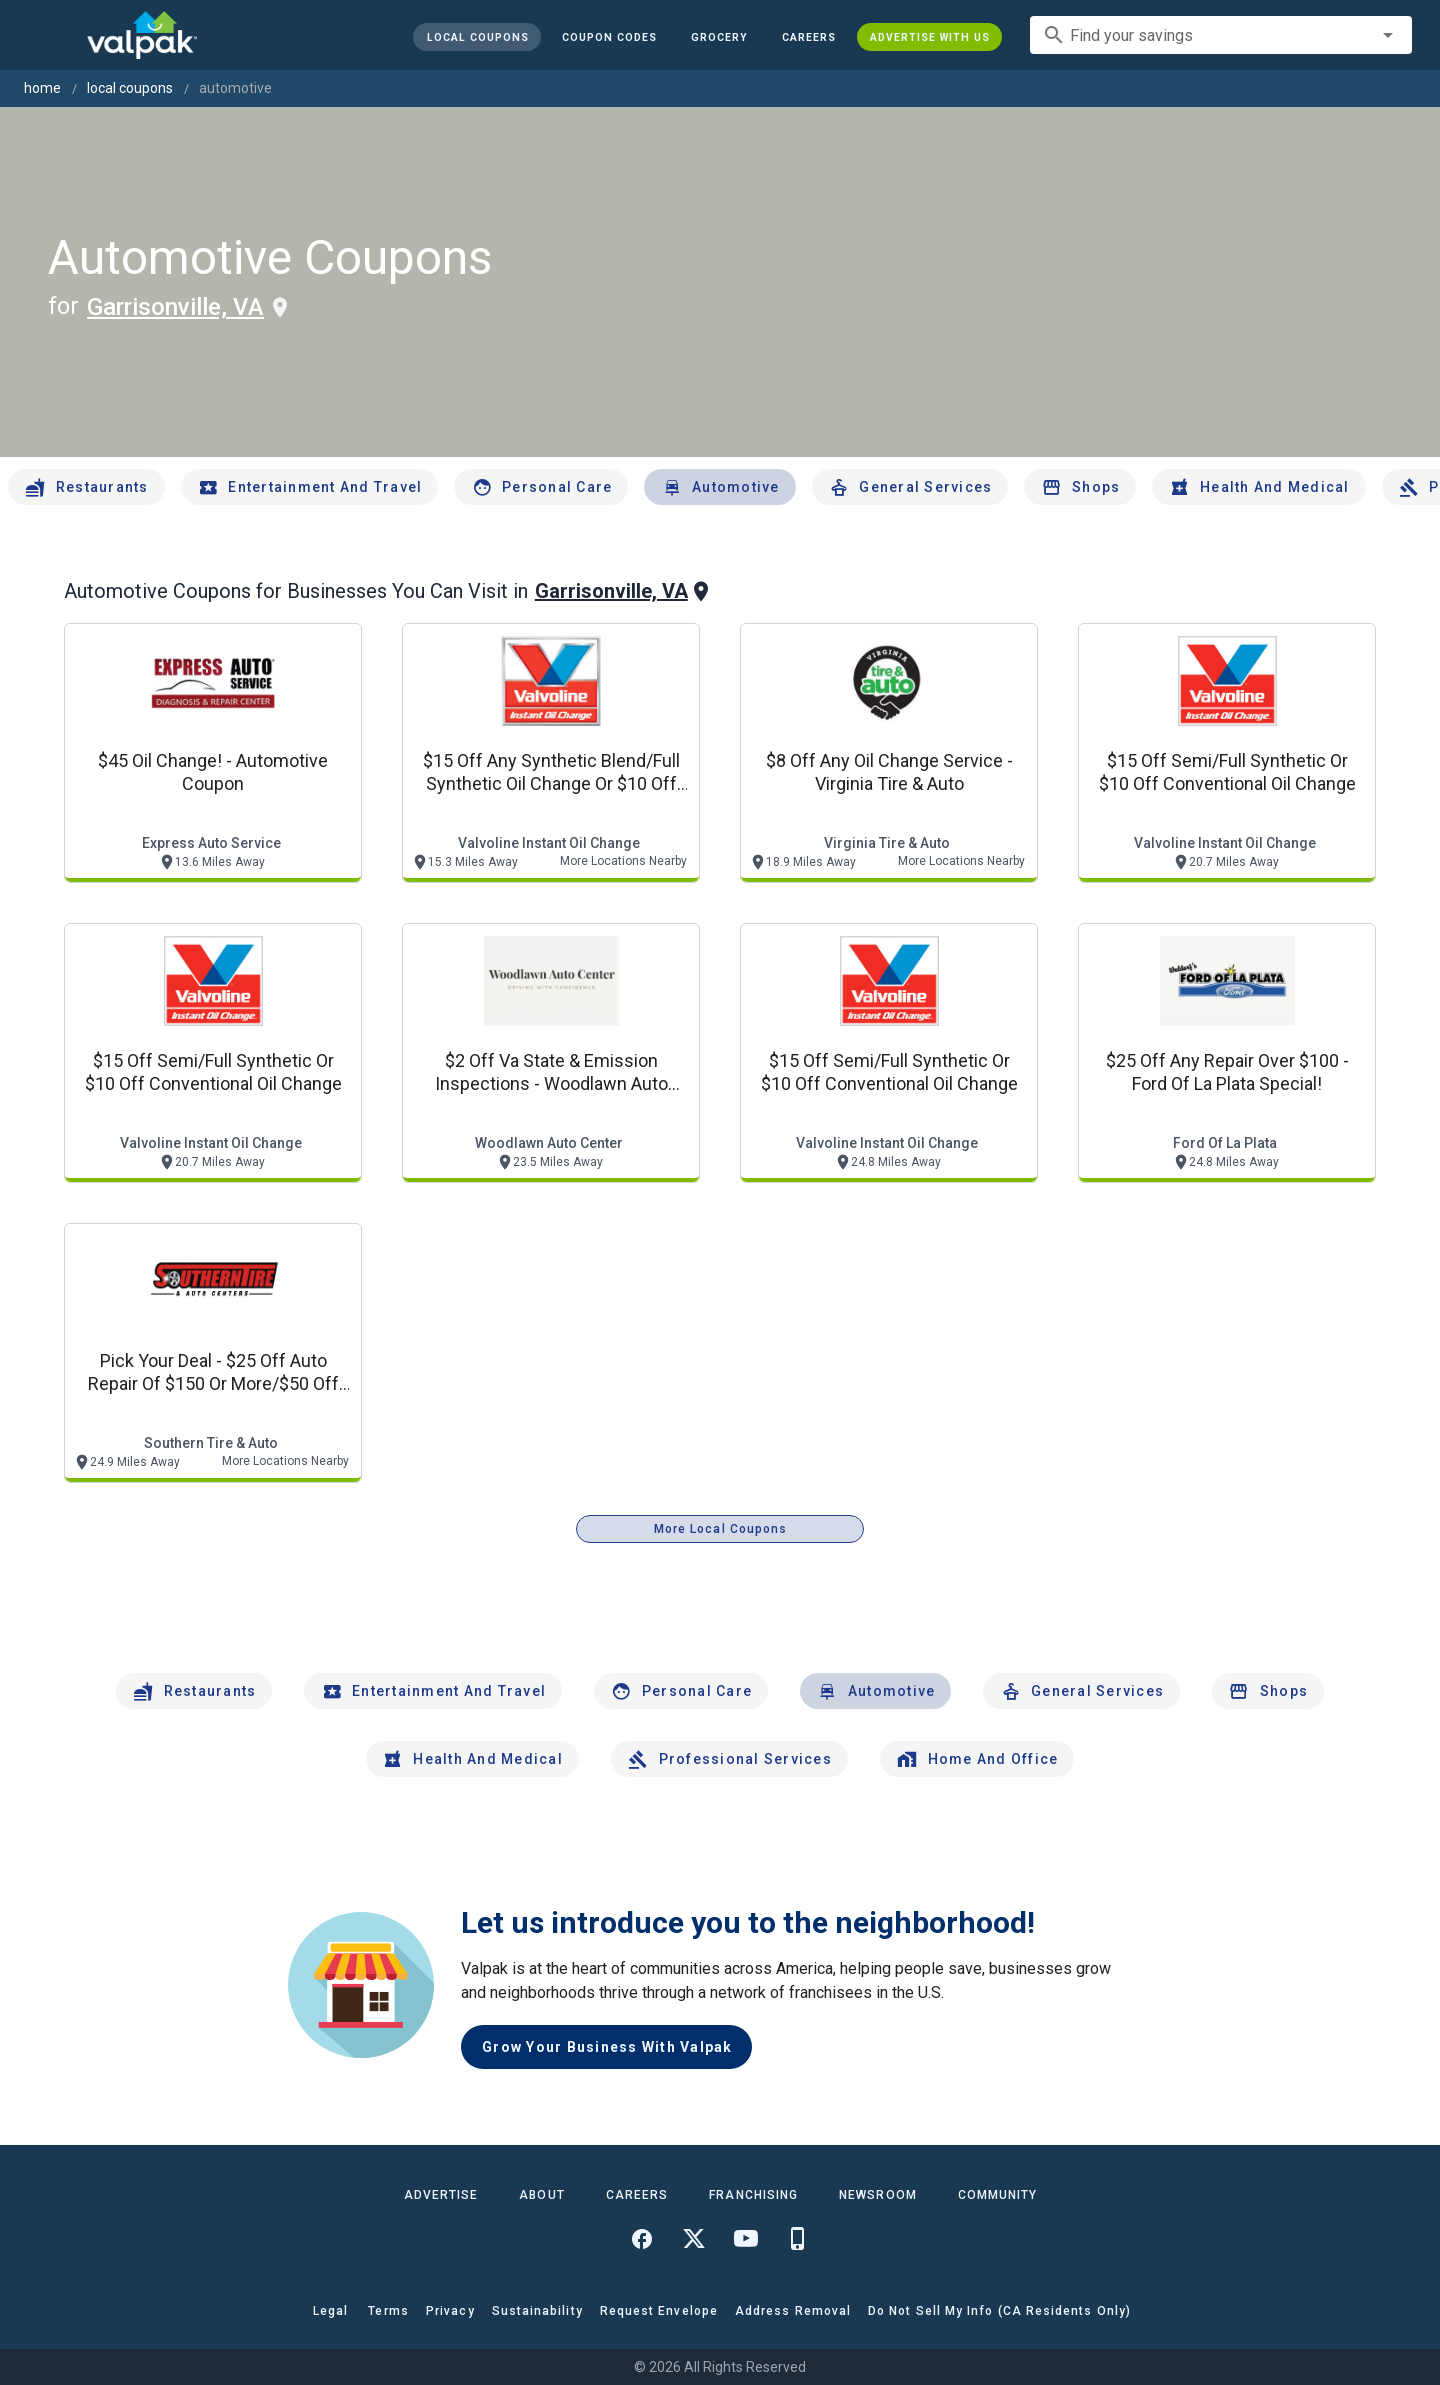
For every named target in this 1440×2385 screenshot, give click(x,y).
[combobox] (1221, 35)
